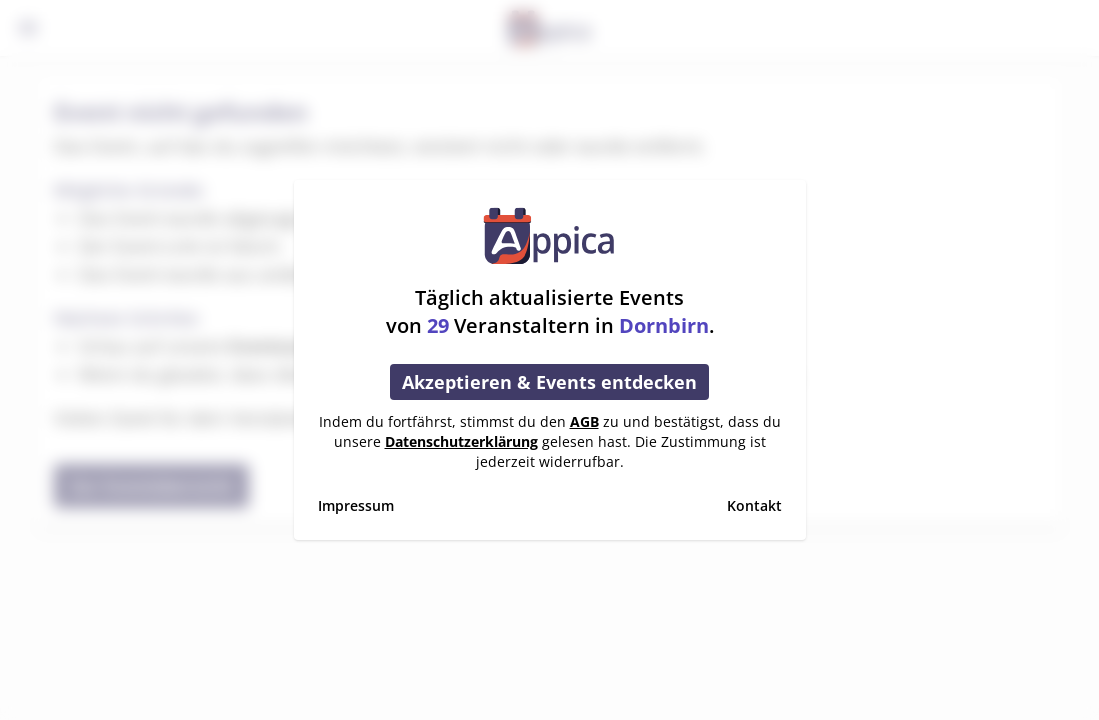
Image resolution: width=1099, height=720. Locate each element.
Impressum (356, 505)
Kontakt (754, 505)
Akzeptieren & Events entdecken (549, 382)
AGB (584, 421)
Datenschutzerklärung (461, 441)
